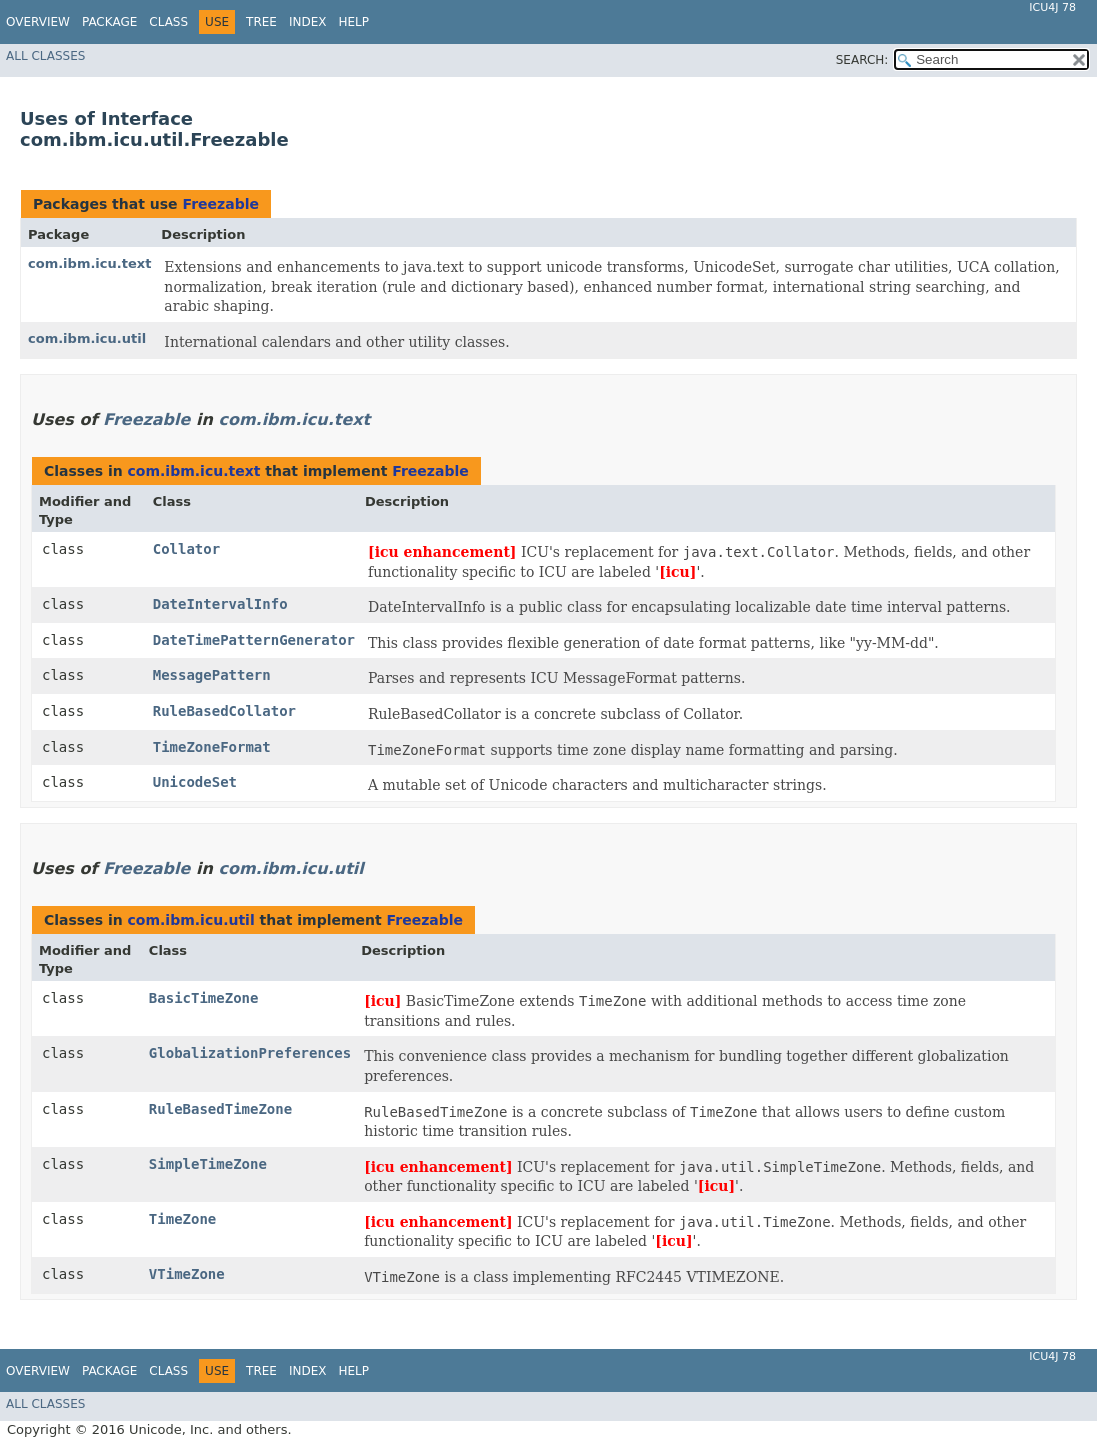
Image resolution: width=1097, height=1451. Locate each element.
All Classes (45, 56)
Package (109, 22)
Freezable (220, 204)
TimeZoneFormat (212, 747)
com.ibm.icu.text (89, 263)
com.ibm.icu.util (87, 338)
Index (308, 22)
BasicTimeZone (204, 998)
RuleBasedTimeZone (220, 1109)
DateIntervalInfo (220, 604)
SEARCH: (862, 60)
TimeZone (182, 1219)
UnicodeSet (195, 782)
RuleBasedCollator (224, 711)
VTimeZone (187, 1274)
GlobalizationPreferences (250, 1053)
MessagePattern (212, 675)
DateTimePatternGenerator (254, 640)
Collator (186, 549)
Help (353, 22)
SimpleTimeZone (208, 1164)
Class (168, 22)
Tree (261, 22)
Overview (38, 22)
